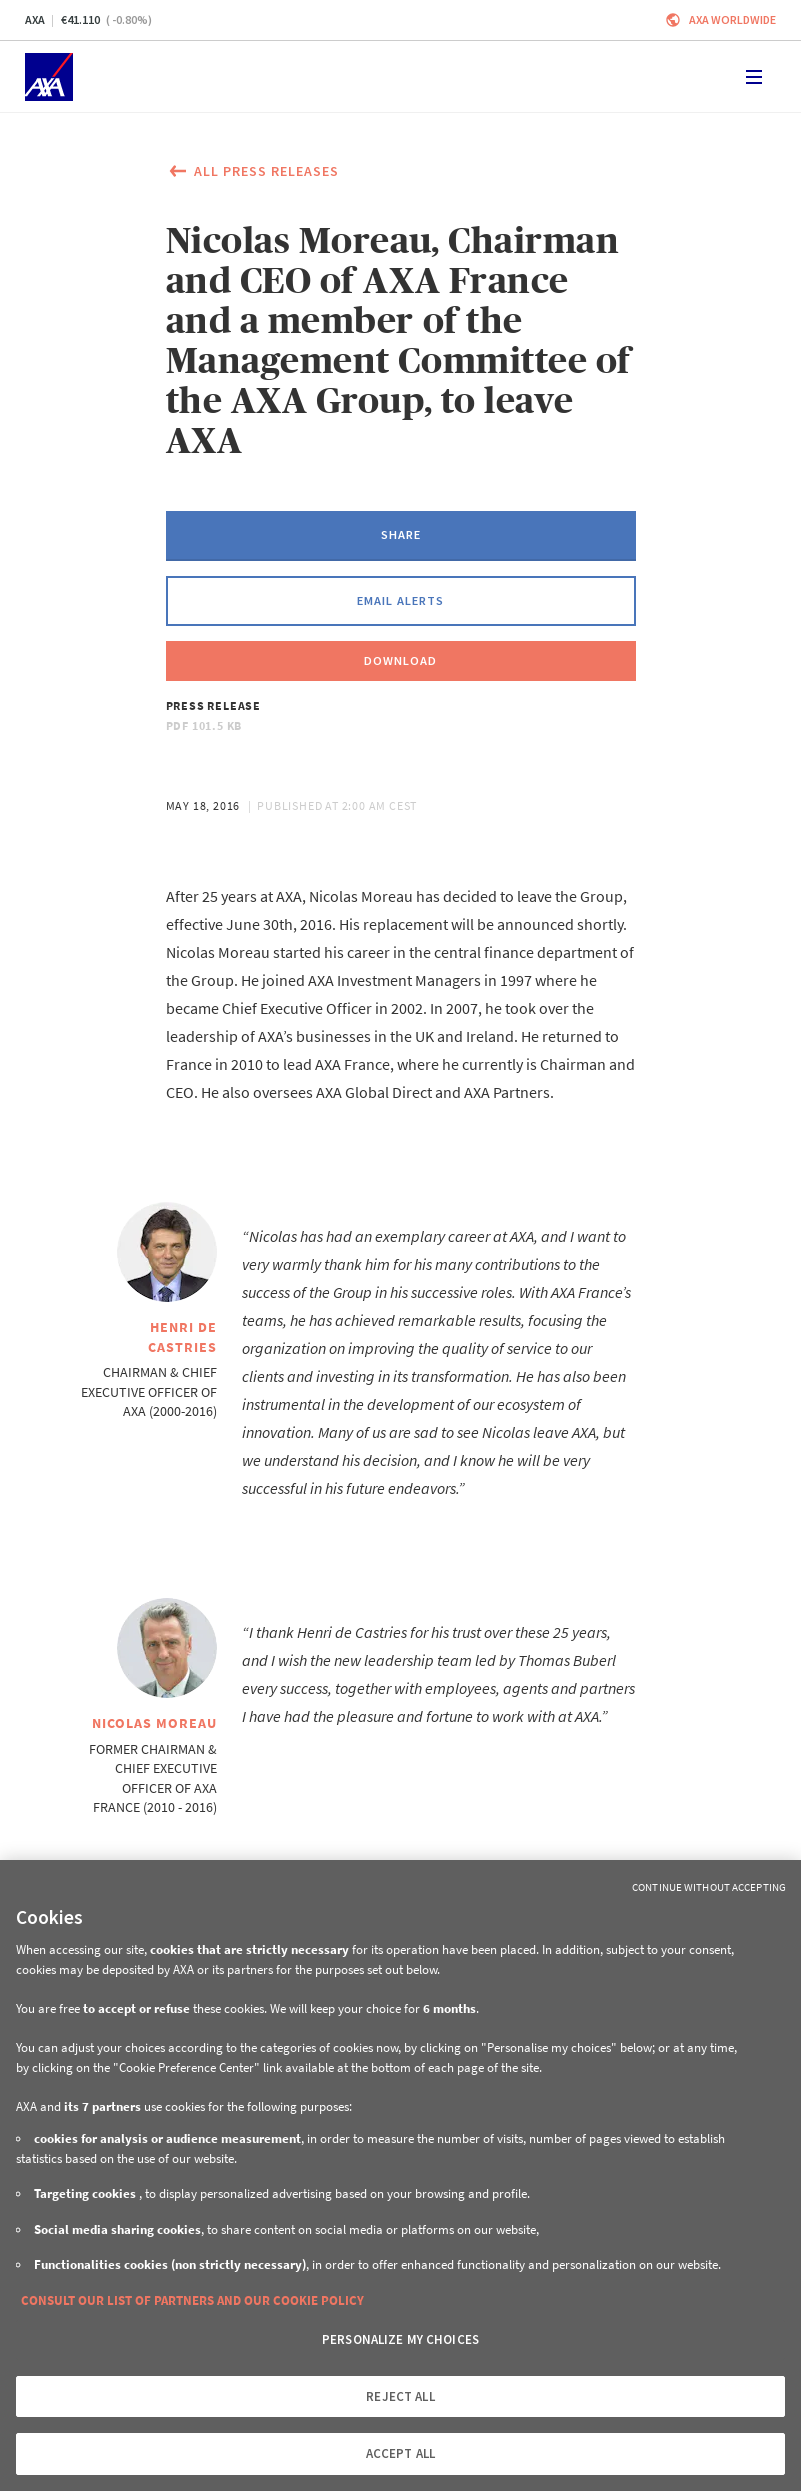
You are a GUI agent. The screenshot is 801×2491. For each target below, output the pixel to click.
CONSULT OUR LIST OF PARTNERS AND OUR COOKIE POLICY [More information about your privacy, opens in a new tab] (192, 2300)
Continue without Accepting (709, 1887)
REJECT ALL (400, 2396)
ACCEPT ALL (400, 2453)
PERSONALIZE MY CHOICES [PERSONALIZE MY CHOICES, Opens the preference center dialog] (400, 2339)
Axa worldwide (732, 19)
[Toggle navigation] (754, 77)
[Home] (49, 77)
